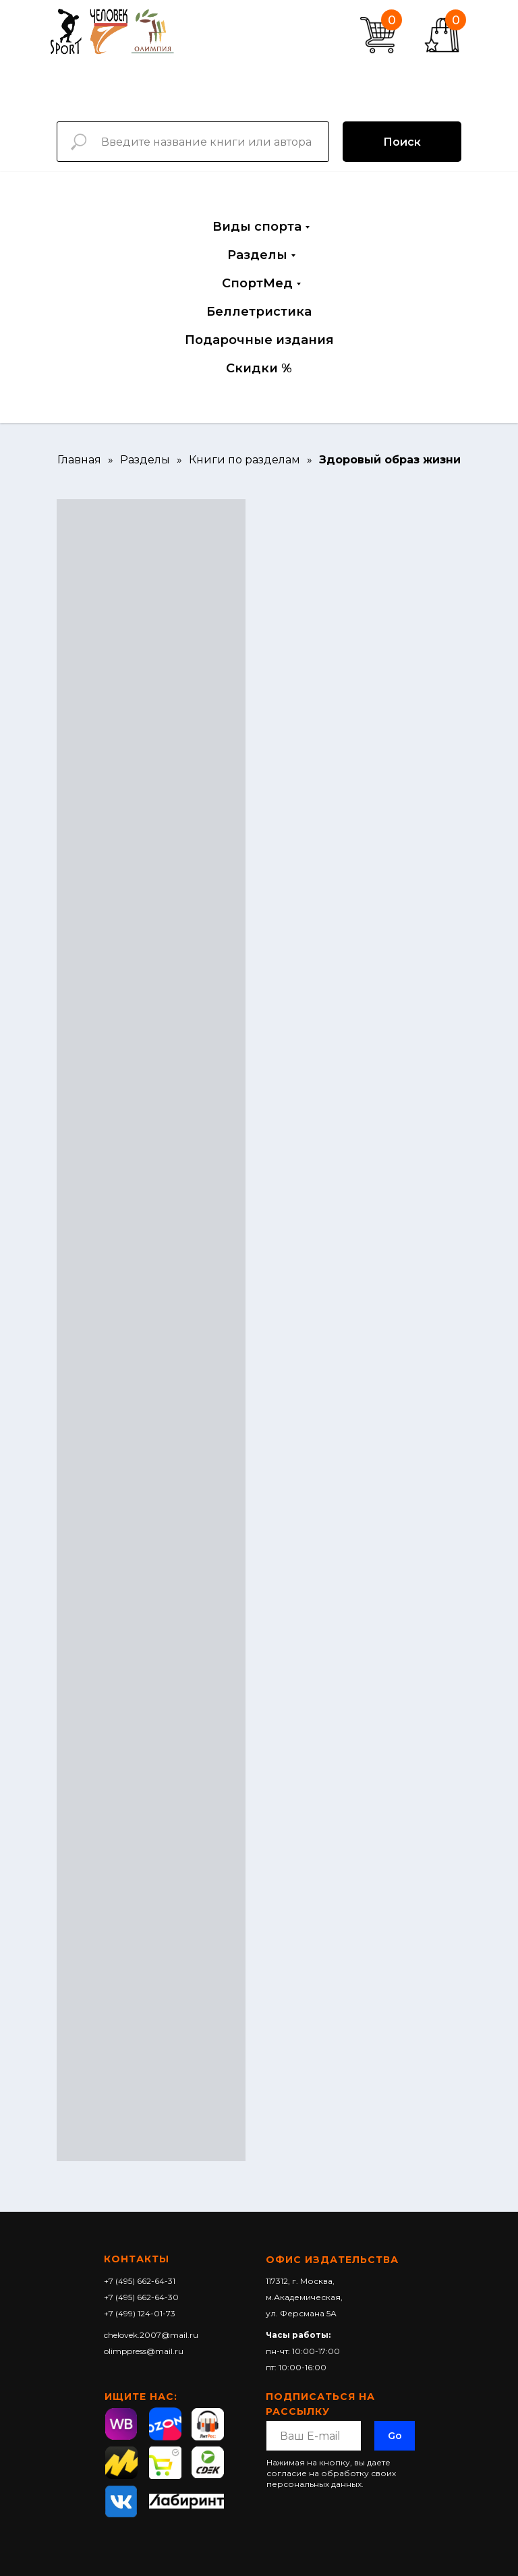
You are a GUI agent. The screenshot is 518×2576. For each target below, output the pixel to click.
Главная (79, 459)
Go (395, 2436)
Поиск (402, 142)
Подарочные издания (259, 340)
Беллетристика (259, 311)
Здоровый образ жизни (390, 459)
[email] (313, 2436)
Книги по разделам (244, 459)
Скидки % (259, 368)
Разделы (257, 255)
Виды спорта (256, 226)
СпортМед (257, 283)
